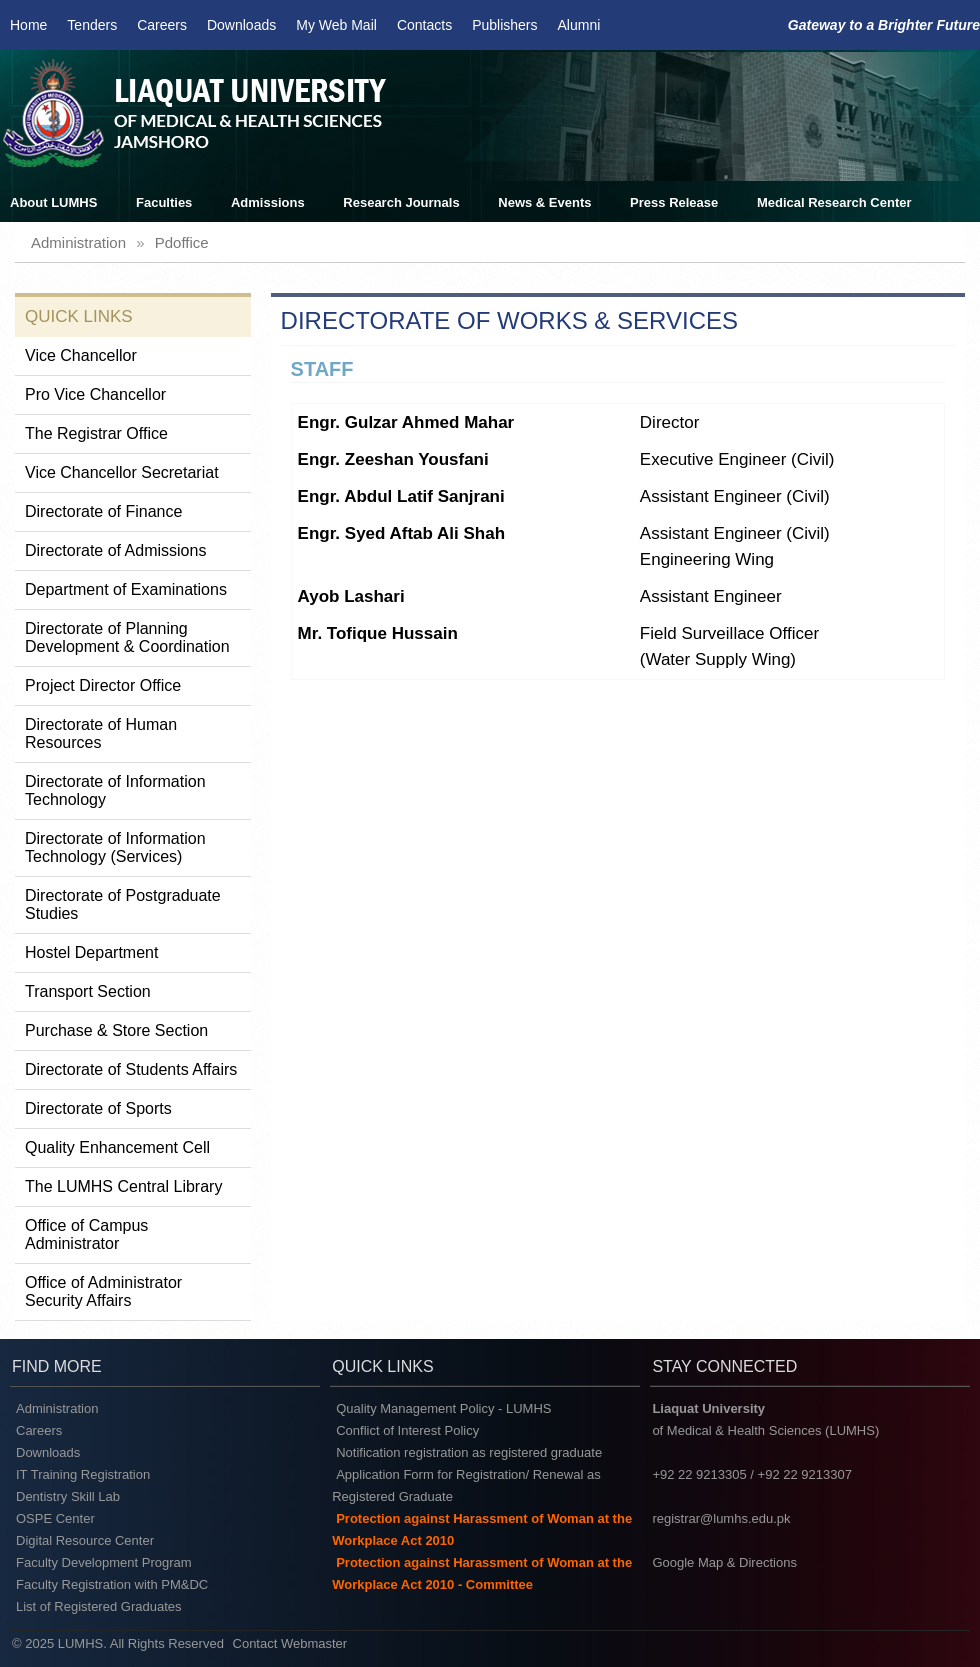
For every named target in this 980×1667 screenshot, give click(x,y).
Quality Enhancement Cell (117, 1147)
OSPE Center (55, 1518)
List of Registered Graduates (98, 1606)
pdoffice (182, 242)
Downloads (241, 25)
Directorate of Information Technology (115, 790)
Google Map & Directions (724, 1562)
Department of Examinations (126, 589)
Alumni (579, 25)
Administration (57, 1408)
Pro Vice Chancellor (95, 394)
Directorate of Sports (98, 1108)
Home (28, 25)
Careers (162, 25)
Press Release (674, 202)
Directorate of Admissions (115, 550)
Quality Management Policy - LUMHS (443, 1408)
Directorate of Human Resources (101, 733)
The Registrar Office (96, 433)
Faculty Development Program (104, 1562)
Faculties (164, 202)
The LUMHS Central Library (123, 1186)
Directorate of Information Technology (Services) (115, 847)
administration (78, 242)
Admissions (268, 202)
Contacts (424, 25)
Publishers (504, 25)
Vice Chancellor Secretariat (122, 472)
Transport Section (88, 991)
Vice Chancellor (81, 355)
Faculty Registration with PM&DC (112, 1584)
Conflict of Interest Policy (407, 1430)
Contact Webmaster (290, 1643)
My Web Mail (336, 25)
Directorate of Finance (103, 511)
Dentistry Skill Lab (68, 1496)
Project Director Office (103, 685)
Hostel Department (91, 952)
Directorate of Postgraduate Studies (123, 904)
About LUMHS (53, 202)
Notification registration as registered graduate (469, 1452)
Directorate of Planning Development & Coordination (127, 637)
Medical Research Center (834, 202)
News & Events (544, 202)
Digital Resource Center (85, 1540)
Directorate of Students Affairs (131, 1069)
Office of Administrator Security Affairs (103, 1291)
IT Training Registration (83, 1474)
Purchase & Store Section (116, 1030)
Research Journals (401, 202)
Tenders (92, 25)
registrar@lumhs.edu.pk (721, 1518)
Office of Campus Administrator (86, 1234)
